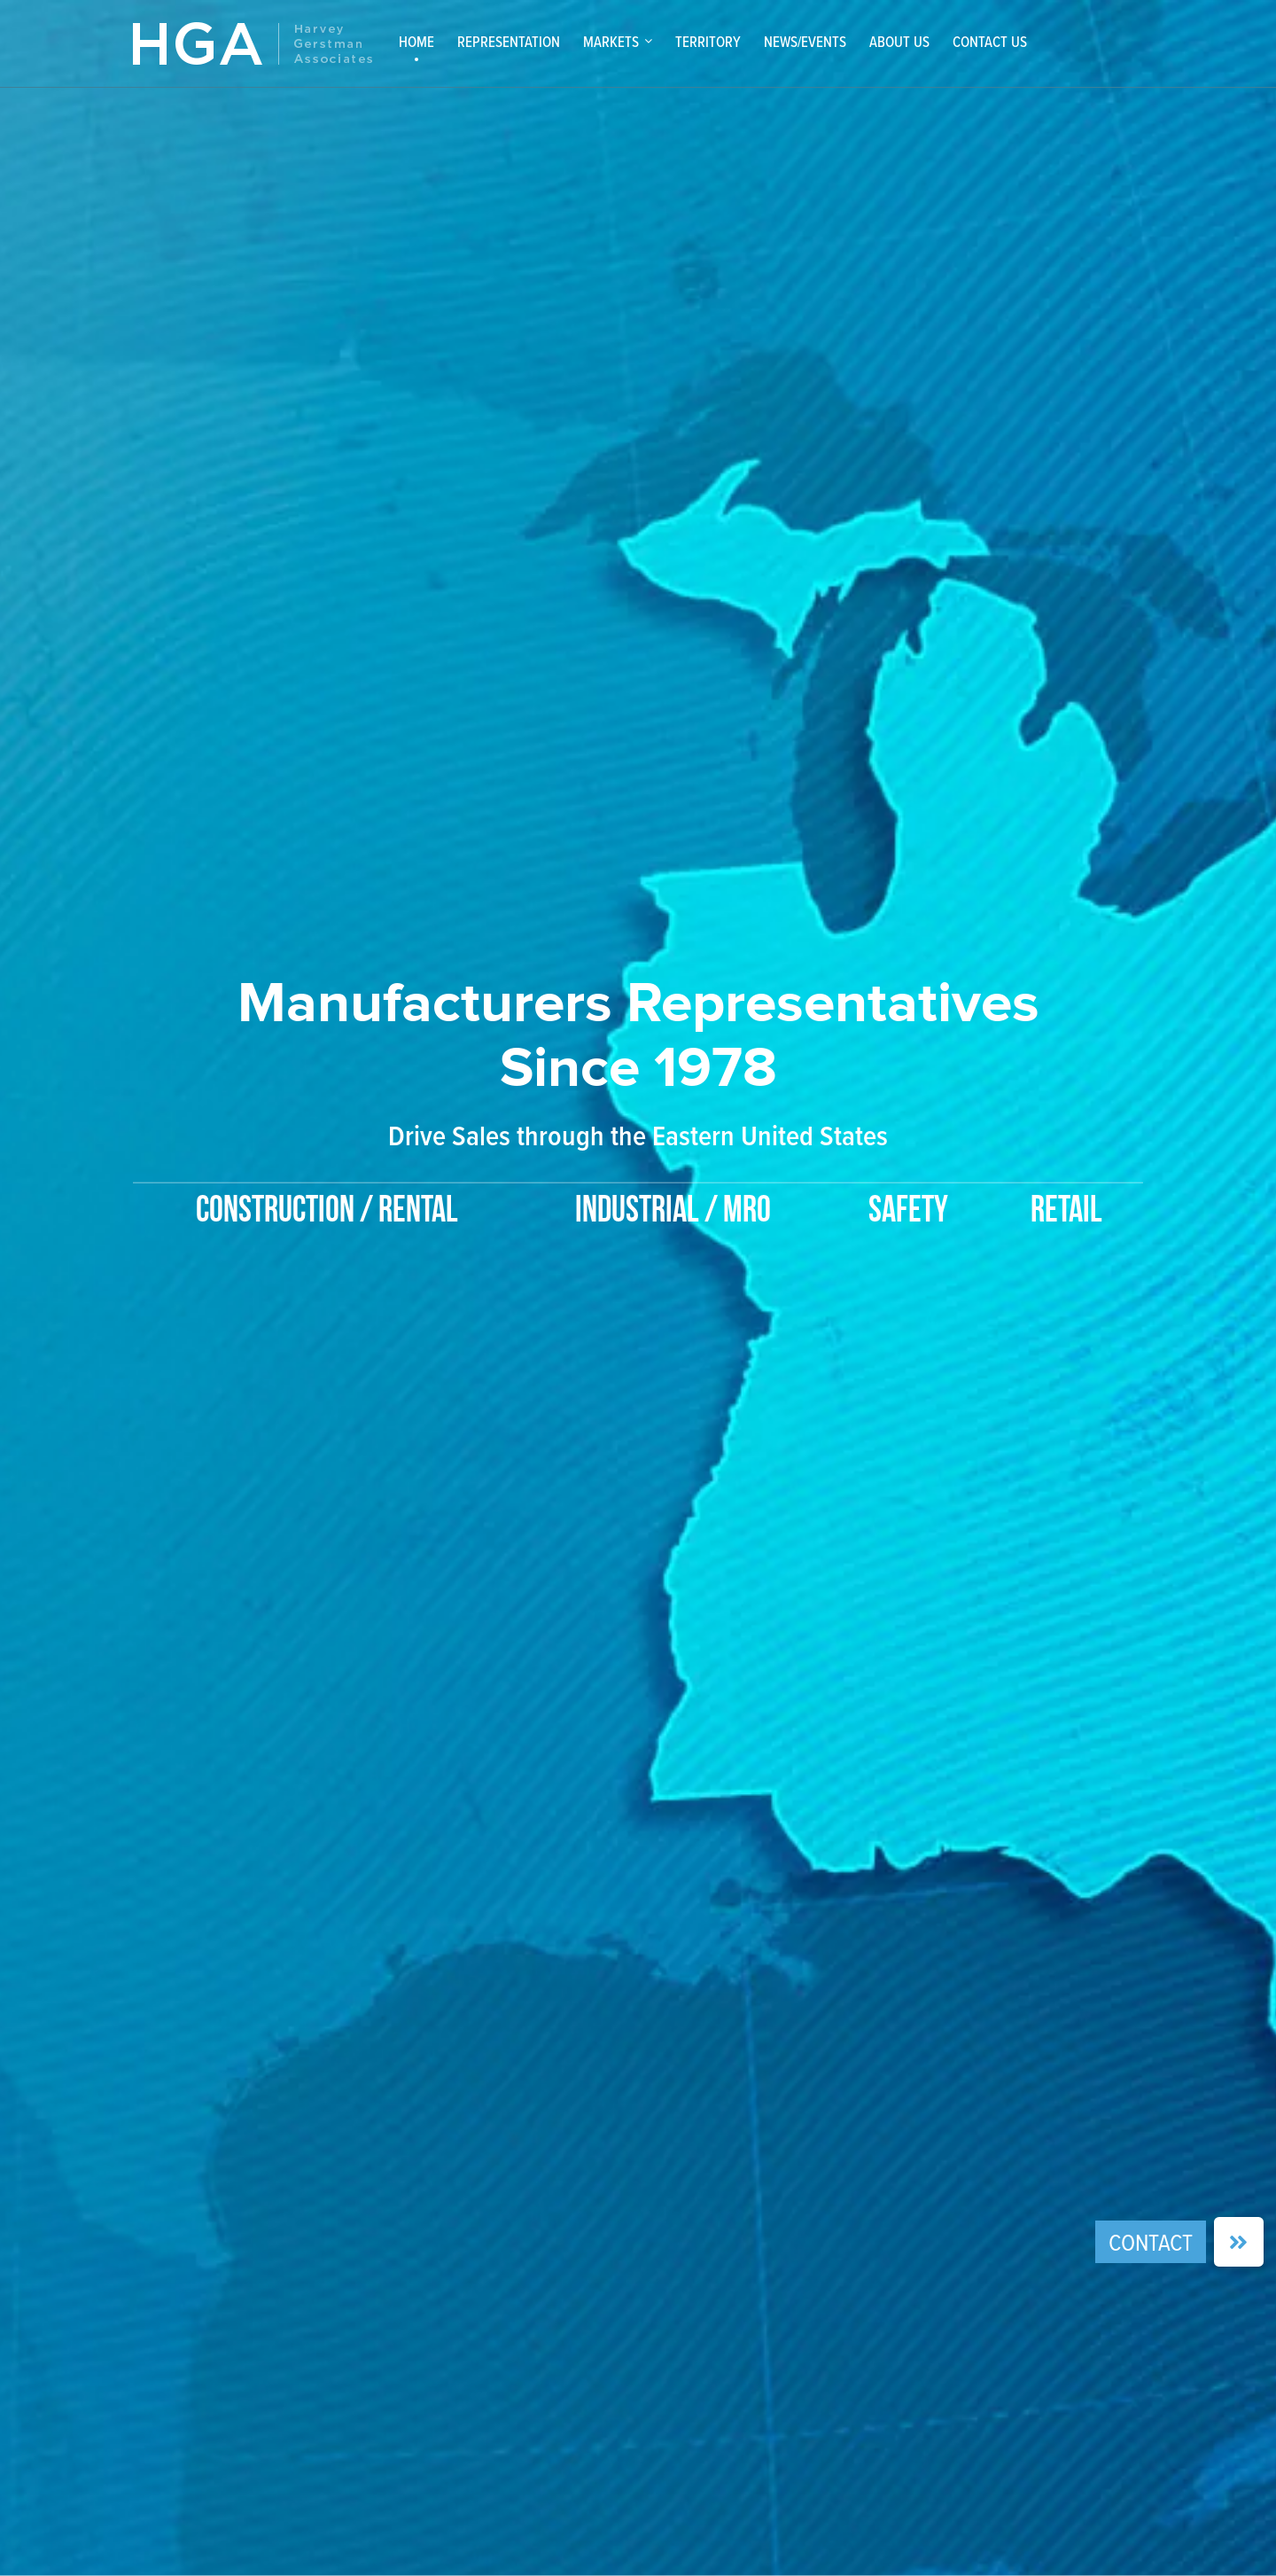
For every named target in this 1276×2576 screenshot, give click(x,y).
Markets (611, 42)
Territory (708, 42)
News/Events (805, 42)
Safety (908, 1211)
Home (416, 42)
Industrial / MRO (673, 1211)
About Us (899, 42)
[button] (1239, 2242)
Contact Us (990, 42)
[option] (638, 1068)
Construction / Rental (327, 1211)
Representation (508, 42)
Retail (1066, 1211)
